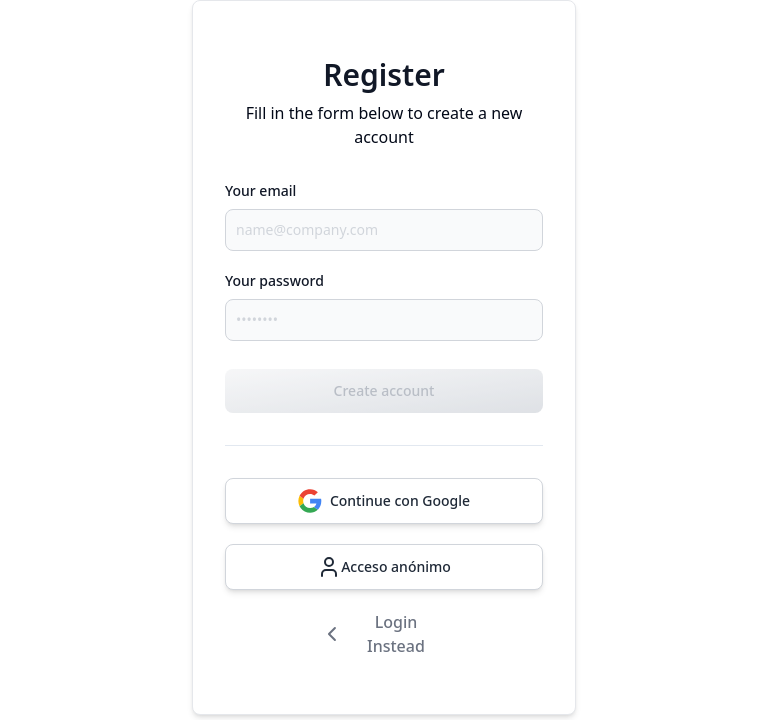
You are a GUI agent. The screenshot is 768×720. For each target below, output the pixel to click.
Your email (260, 190)
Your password (274, 280)
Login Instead (372, 634)
